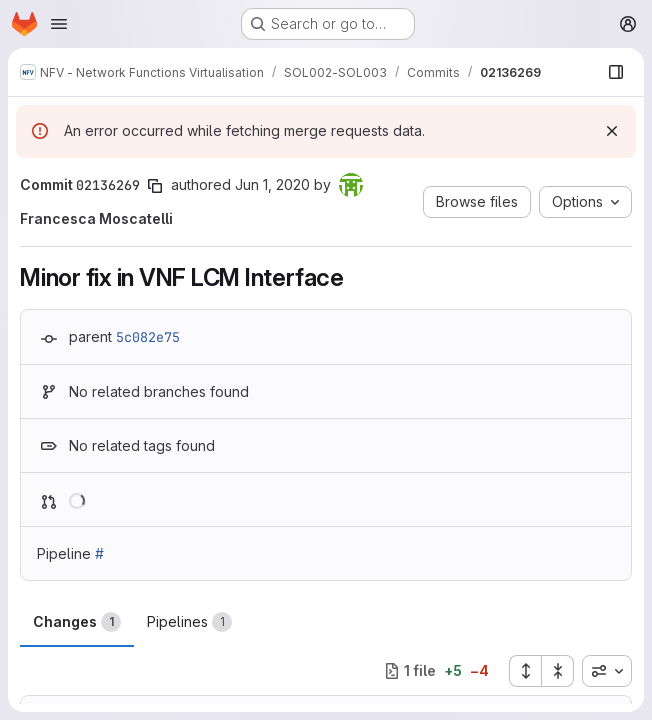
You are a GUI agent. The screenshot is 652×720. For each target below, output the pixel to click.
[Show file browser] (616, 72)
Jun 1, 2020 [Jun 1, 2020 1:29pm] (272, 184)
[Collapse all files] (558, 671)
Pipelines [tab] (189, 622)
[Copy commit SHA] (155, 186)
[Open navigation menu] (59, 24)
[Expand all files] (525, 671)
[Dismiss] (612, 131)
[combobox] (607, 671)
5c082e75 (148, 337)
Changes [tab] (77, 622)
